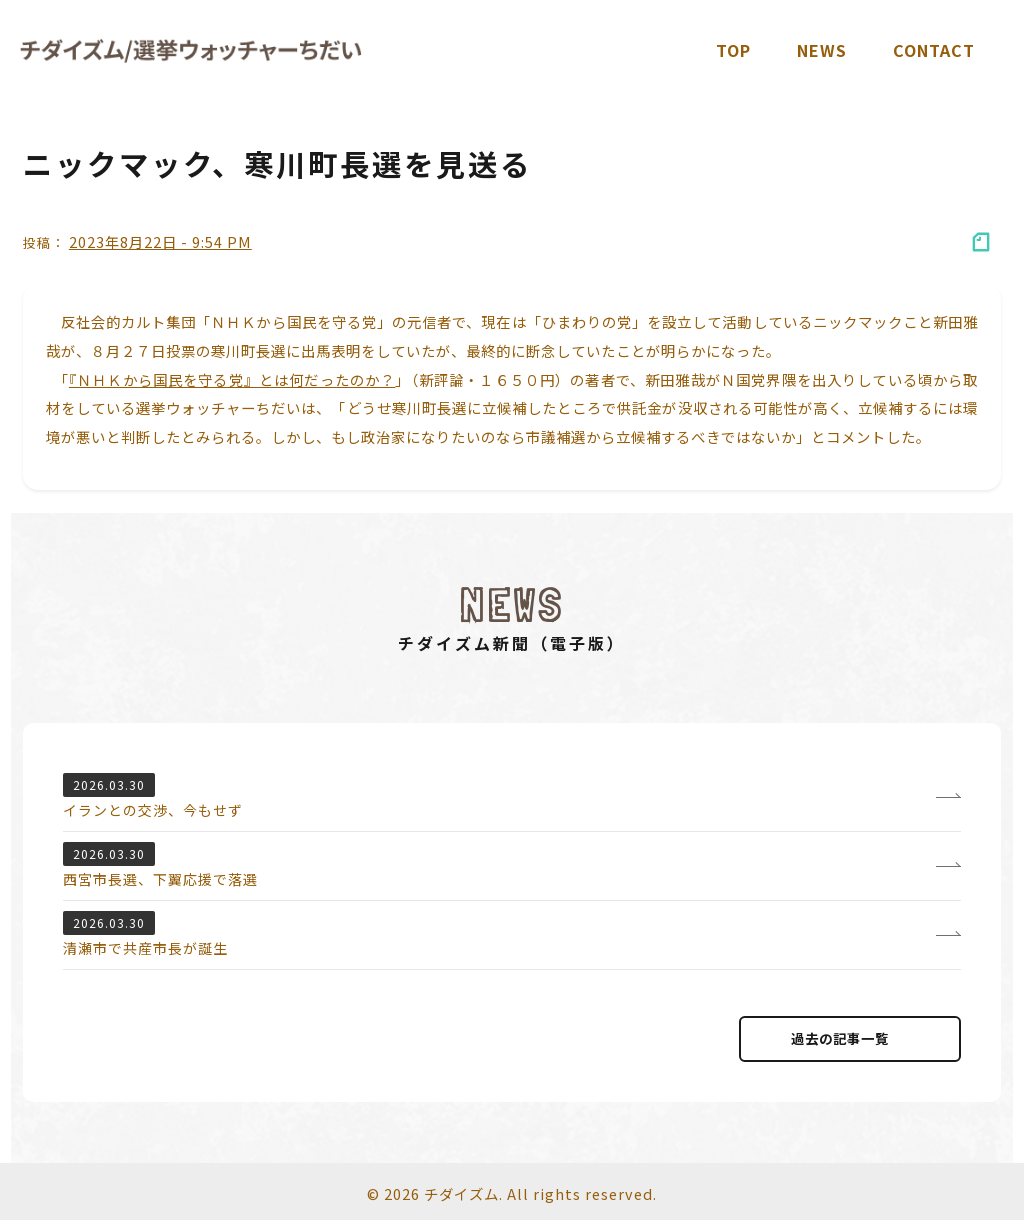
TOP (733, 50)
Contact (934, 50)
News (822, 50)
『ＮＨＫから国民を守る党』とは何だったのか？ (232, 379)
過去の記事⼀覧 (850, 1038)
